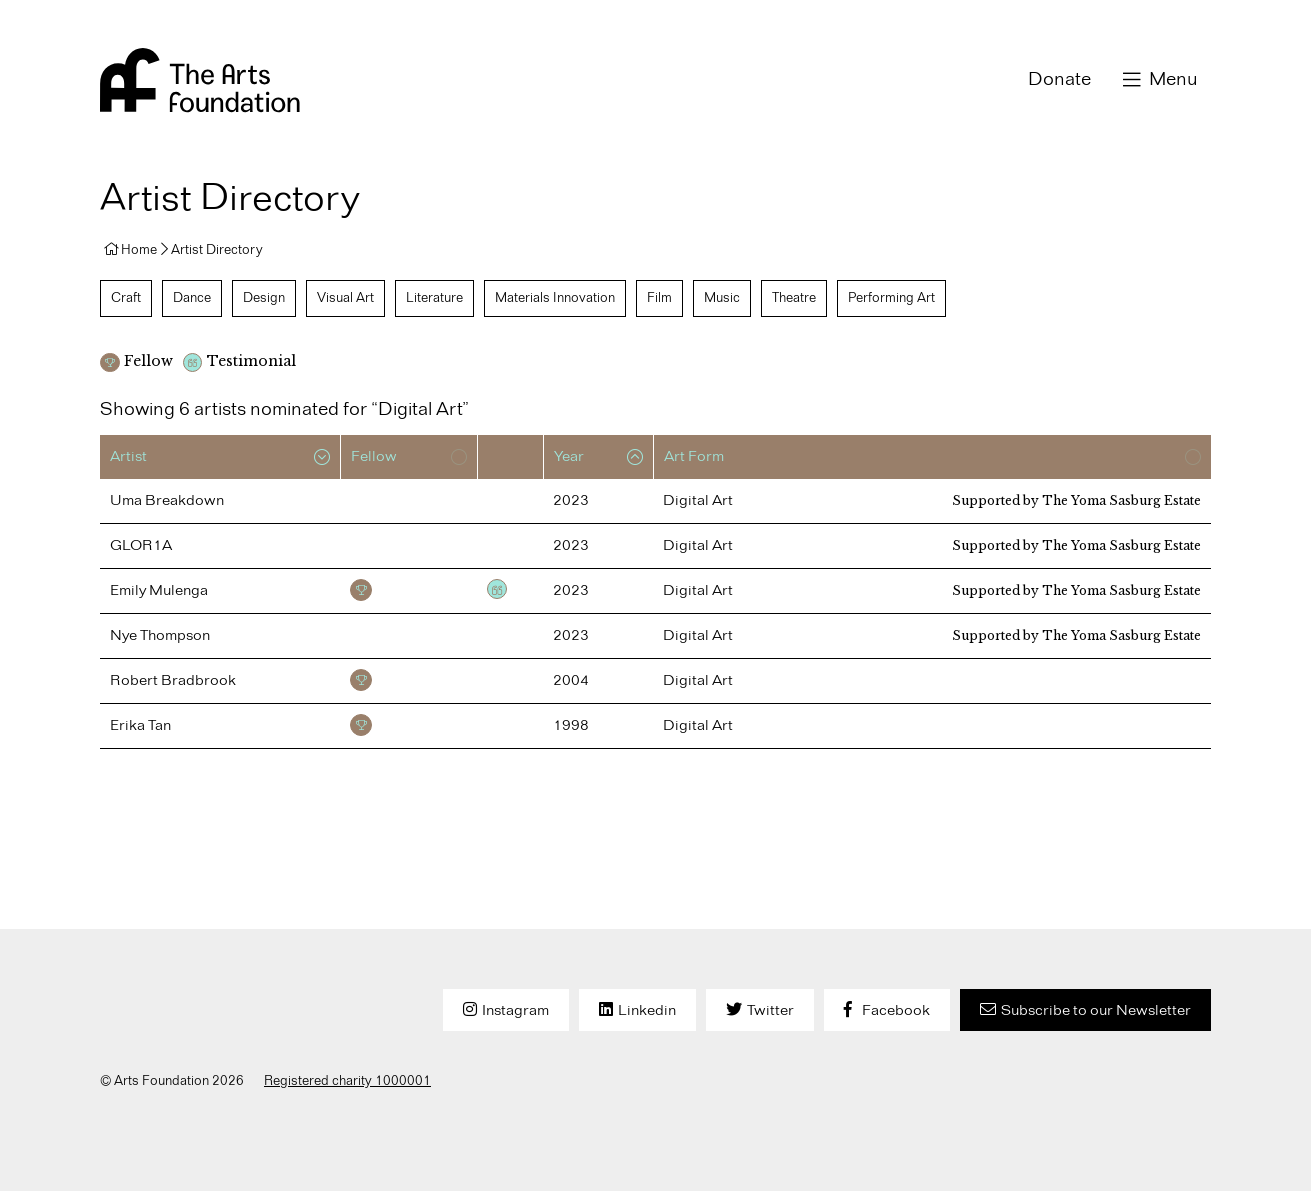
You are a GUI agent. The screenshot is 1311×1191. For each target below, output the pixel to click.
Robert (173, 681)
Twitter (770, 1011)
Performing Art (891, 298)
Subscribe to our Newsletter (1096, 1011)
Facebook (896, 1011)
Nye (160, 636)
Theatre (794, 298)
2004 (571, 681)
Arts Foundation (200, 80)
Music (722, 298)
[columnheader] (220, 457)
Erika (140, 726)
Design (264, 298)
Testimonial (497, 589)
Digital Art (698, 501)
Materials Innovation (555, 298)
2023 (571, 501)
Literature (434, 298)
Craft (126, 298)
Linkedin (647, 1011)
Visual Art (345, 298)
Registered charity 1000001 (347, 1081)
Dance (192, 298)
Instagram (515, 1011)
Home (139, 250)
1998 (571, 726)
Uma (167, 501)
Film (659, 298)
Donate (1059, 80)
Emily (159, 591)
